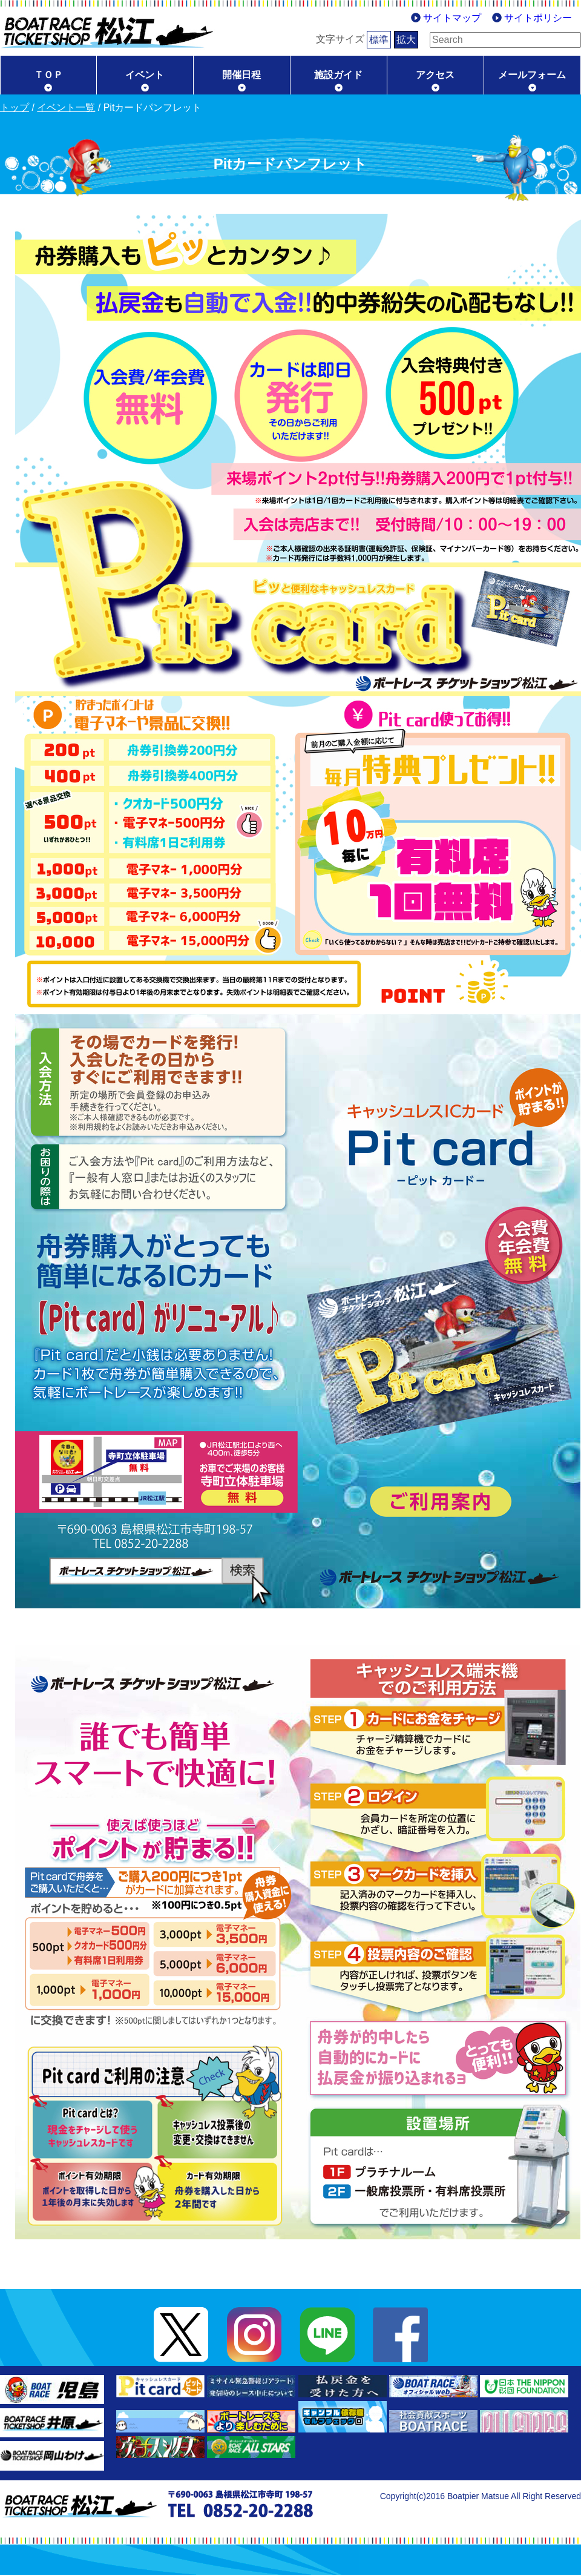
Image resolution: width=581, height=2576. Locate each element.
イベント (144, 75)
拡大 (387, 40)
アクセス (435, 75)
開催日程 (241, 75)
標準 (360, 40)
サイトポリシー (538, 18)
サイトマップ (452, 18)
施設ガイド (338, 75)
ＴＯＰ (48, 75)
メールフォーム (532, 75)
